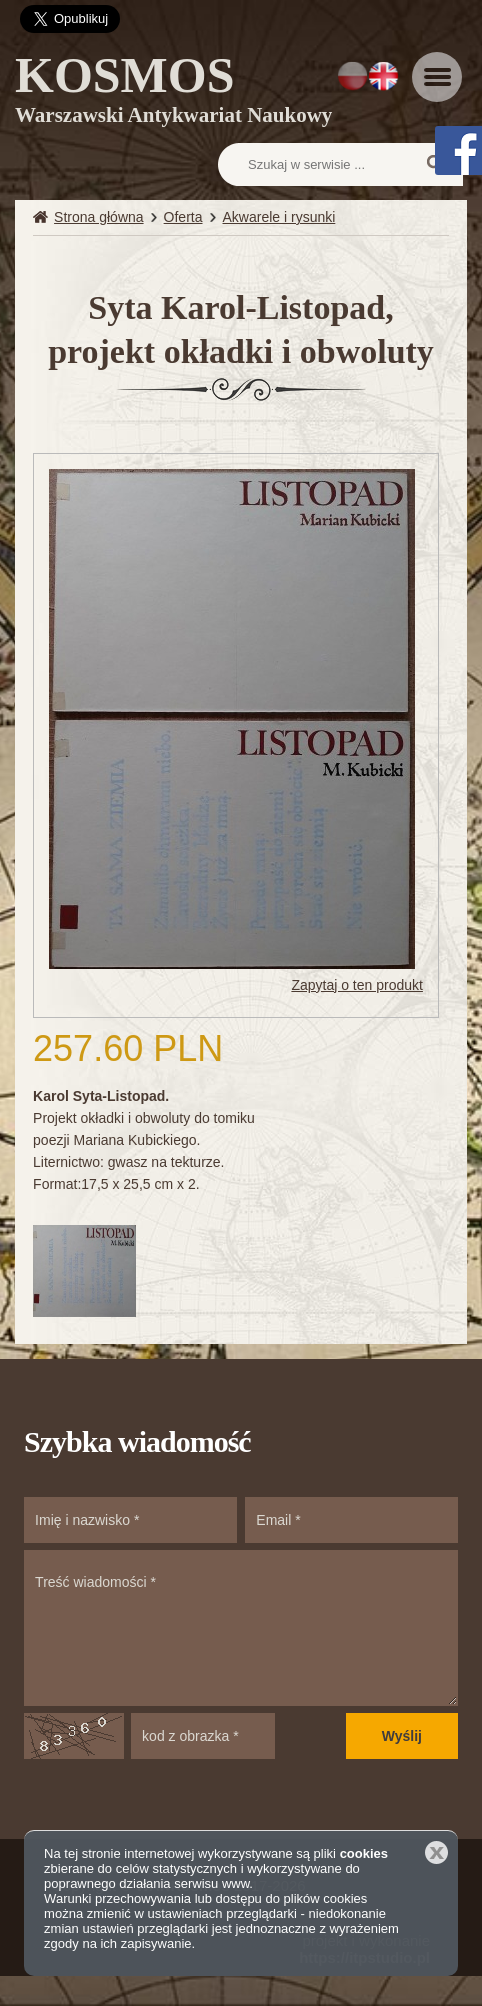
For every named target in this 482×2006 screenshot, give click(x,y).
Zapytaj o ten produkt (357, 985)
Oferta (183, 217)
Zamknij (436, 1852)
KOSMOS (173, 93)
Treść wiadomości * (241, 1628)
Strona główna (99, 217)
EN (383, 76)
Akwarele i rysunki (279, 217)
